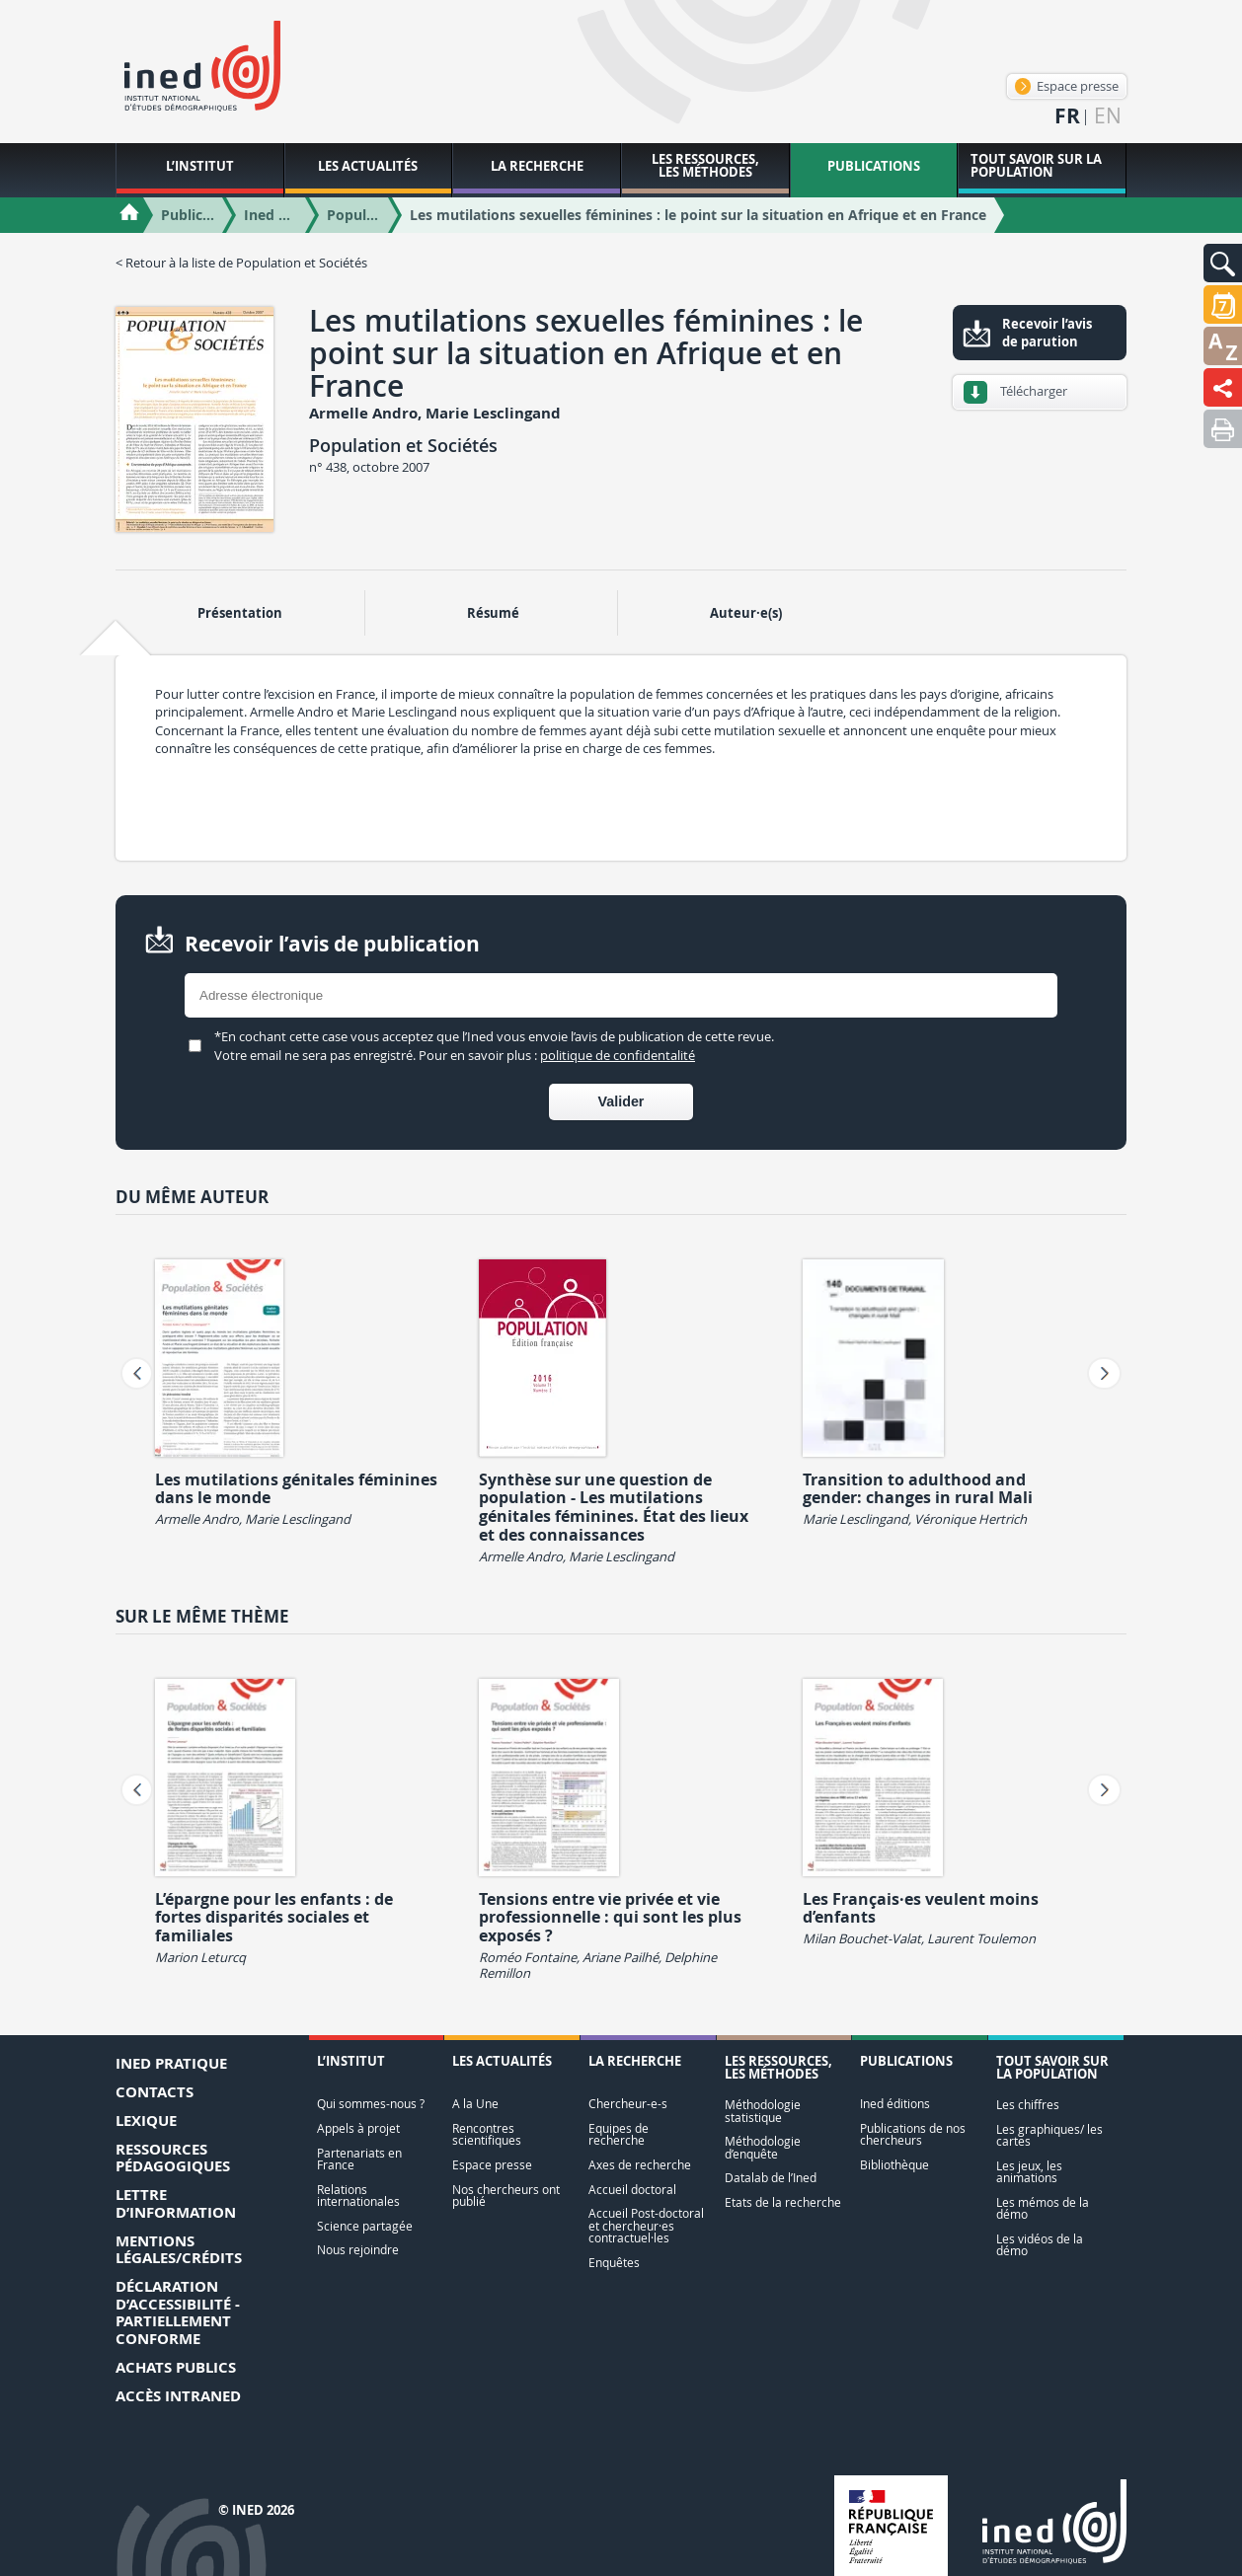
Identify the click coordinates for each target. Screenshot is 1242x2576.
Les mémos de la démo (1042, 2208)
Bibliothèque (894, 2165)
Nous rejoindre (358, 2249)
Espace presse (1067, 86)
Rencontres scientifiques (486, 2134)
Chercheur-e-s (627, 2103)
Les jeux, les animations (1029, 2172)
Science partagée (365, 2226)
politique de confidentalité (617, 1055)
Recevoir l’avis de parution (1047, 332)
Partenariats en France (359, 2159)
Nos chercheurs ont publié (506, 2195)
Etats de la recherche (783, 2202)
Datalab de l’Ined (770, 2177)
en (1108, 116)
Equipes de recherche (618, 2134)
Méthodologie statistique (763, 2110)
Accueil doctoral (632, 2189)
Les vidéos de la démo (1039, 2245)
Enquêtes (614, 2262)
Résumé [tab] (493, 613)
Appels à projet (358, 2128)
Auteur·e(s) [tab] (746, 613)
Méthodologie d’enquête (763, 2147)
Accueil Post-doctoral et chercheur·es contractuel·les (646, 2225)
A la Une (475, 2103)
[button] (1222, 263)
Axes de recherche (639, 2165)
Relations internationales (358, 2195)
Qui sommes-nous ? (371, 2103)
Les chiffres (1027, 2104)
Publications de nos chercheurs (913, 2134)
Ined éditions (895, 2103)
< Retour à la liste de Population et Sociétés (241, 262)
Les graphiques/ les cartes (1049, 2135)
